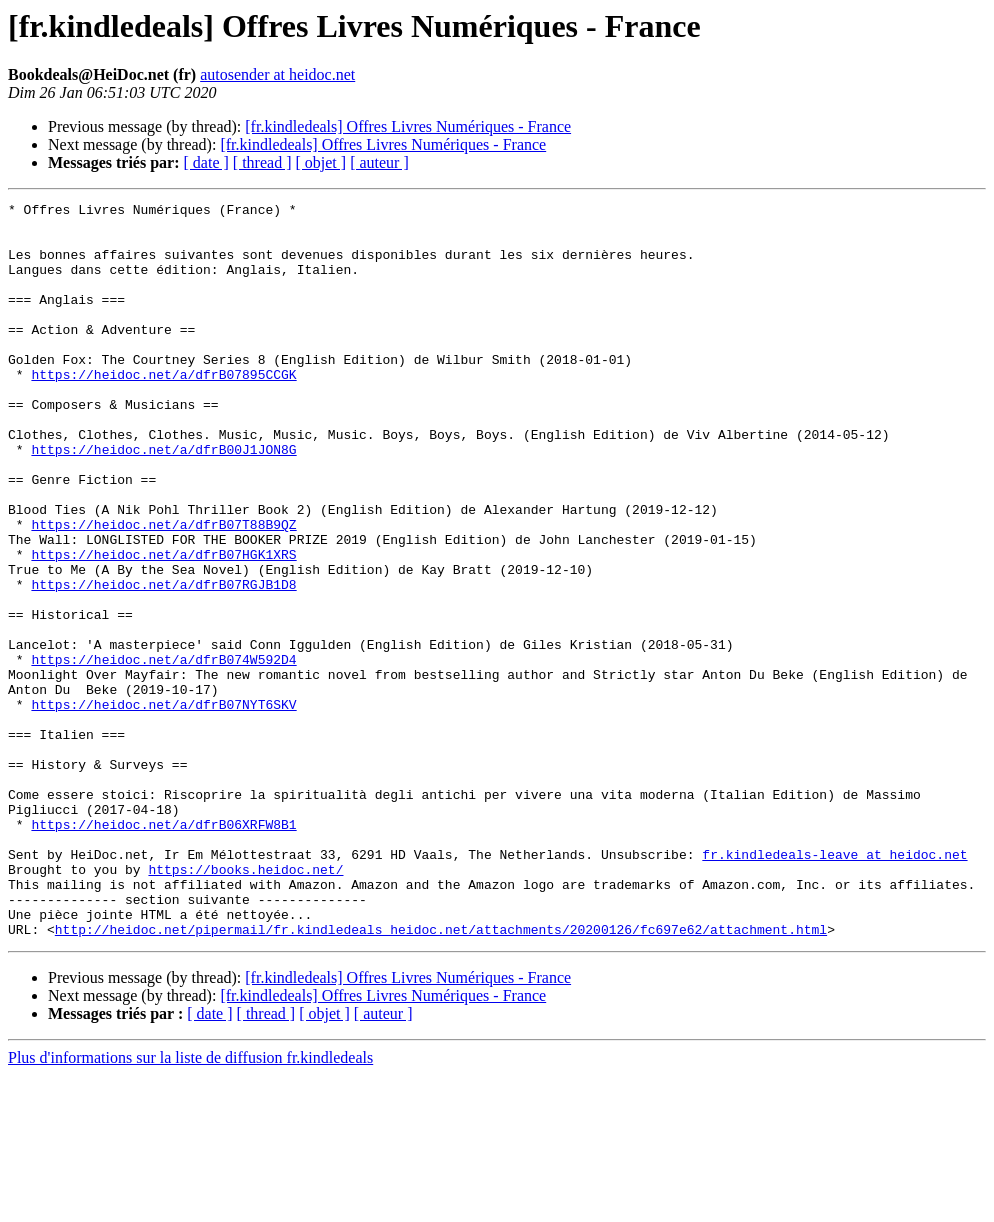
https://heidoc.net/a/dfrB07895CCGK (163, 410)
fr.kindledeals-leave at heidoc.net (834, 986)
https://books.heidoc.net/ (245, 1004)
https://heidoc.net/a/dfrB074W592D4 (163, 752)
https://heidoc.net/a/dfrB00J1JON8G (163, 500)
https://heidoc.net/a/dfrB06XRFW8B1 (163, 950)
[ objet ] (320, 162)
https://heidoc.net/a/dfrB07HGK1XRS (163, 626)
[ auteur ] (379, 162)
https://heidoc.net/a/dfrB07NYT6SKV (163, 806)
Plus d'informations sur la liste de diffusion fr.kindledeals (190, 1204)
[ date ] (206, 162)
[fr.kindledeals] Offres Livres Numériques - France (408, 126)
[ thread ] (262, 162)
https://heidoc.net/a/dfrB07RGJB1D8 (163, 662)
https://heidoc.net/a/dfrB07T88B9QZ (163, 590)
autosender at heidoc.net (277, 74)
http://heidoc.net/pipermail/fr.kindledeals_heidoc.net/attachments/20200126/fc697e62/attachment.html (441, 1076)
